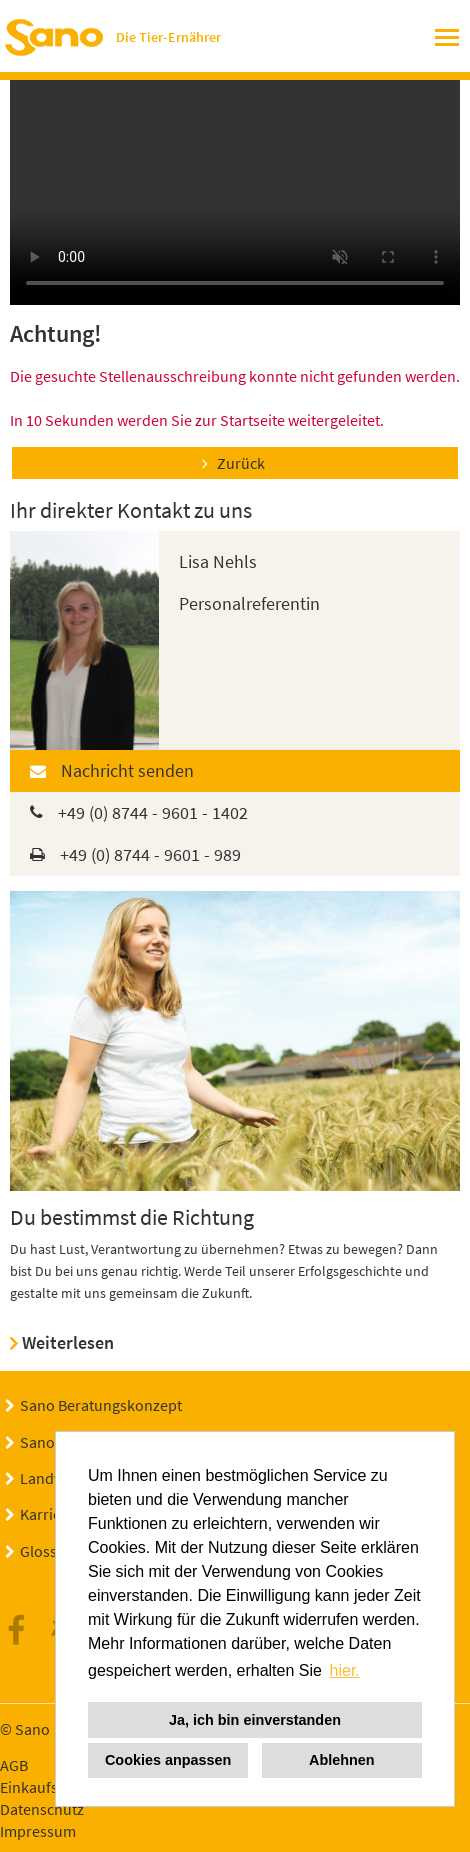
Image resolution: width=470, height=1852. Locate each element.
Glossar (45, 1551)
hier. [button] (345, 1670)
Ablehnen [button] (342, 1760)
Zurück (241, 463)
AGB (14, 1765)
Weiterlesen (68, 1342)
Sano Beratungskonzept (101, 1405)
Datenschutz (42, 1809)
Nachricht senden (127, 770)
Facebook (22, 1631)
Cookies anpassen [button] (168, 1760)
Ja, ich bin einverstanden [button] (255, 1720)
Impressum (38, 1831)
